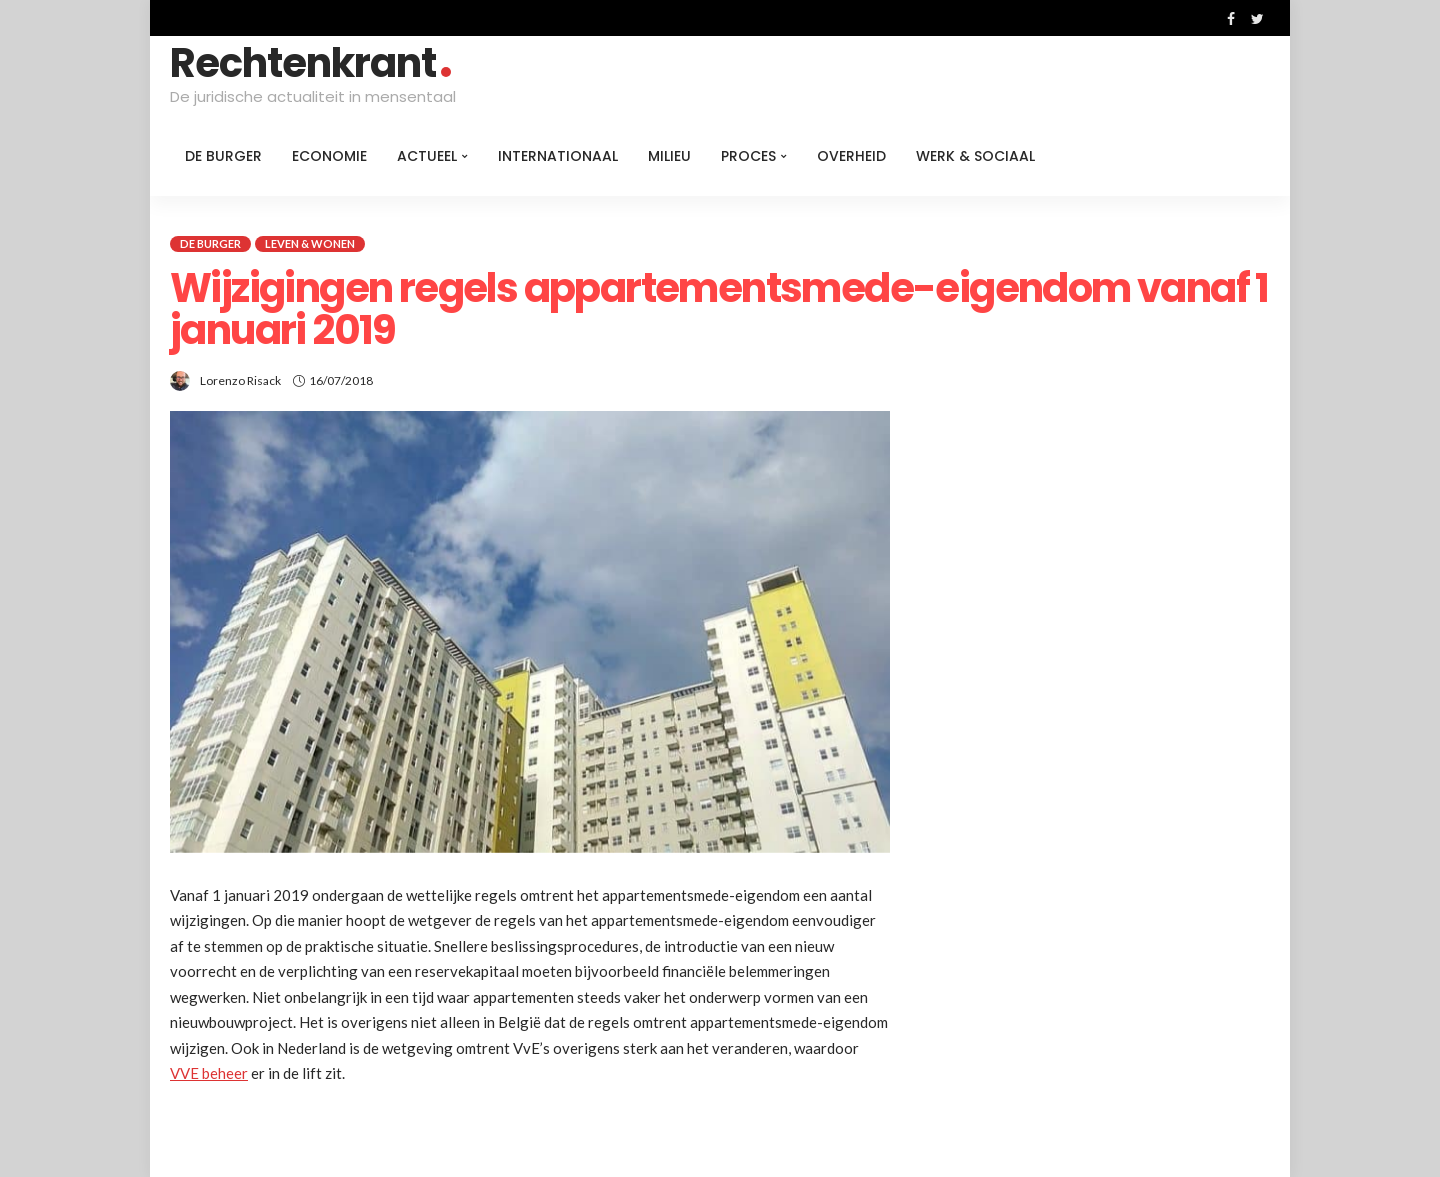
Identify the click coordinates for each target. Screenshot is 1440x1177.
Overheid (851, 156)
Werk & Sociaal (975, 156)
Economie (329, 156)
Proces (748, 156)
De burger (223, 156)
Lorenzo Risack (240, 380)
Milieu (669, 156)
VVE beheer (209, 1073)
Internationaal (558, 156)
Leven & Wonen (310, 243)
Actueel (427, 156)
